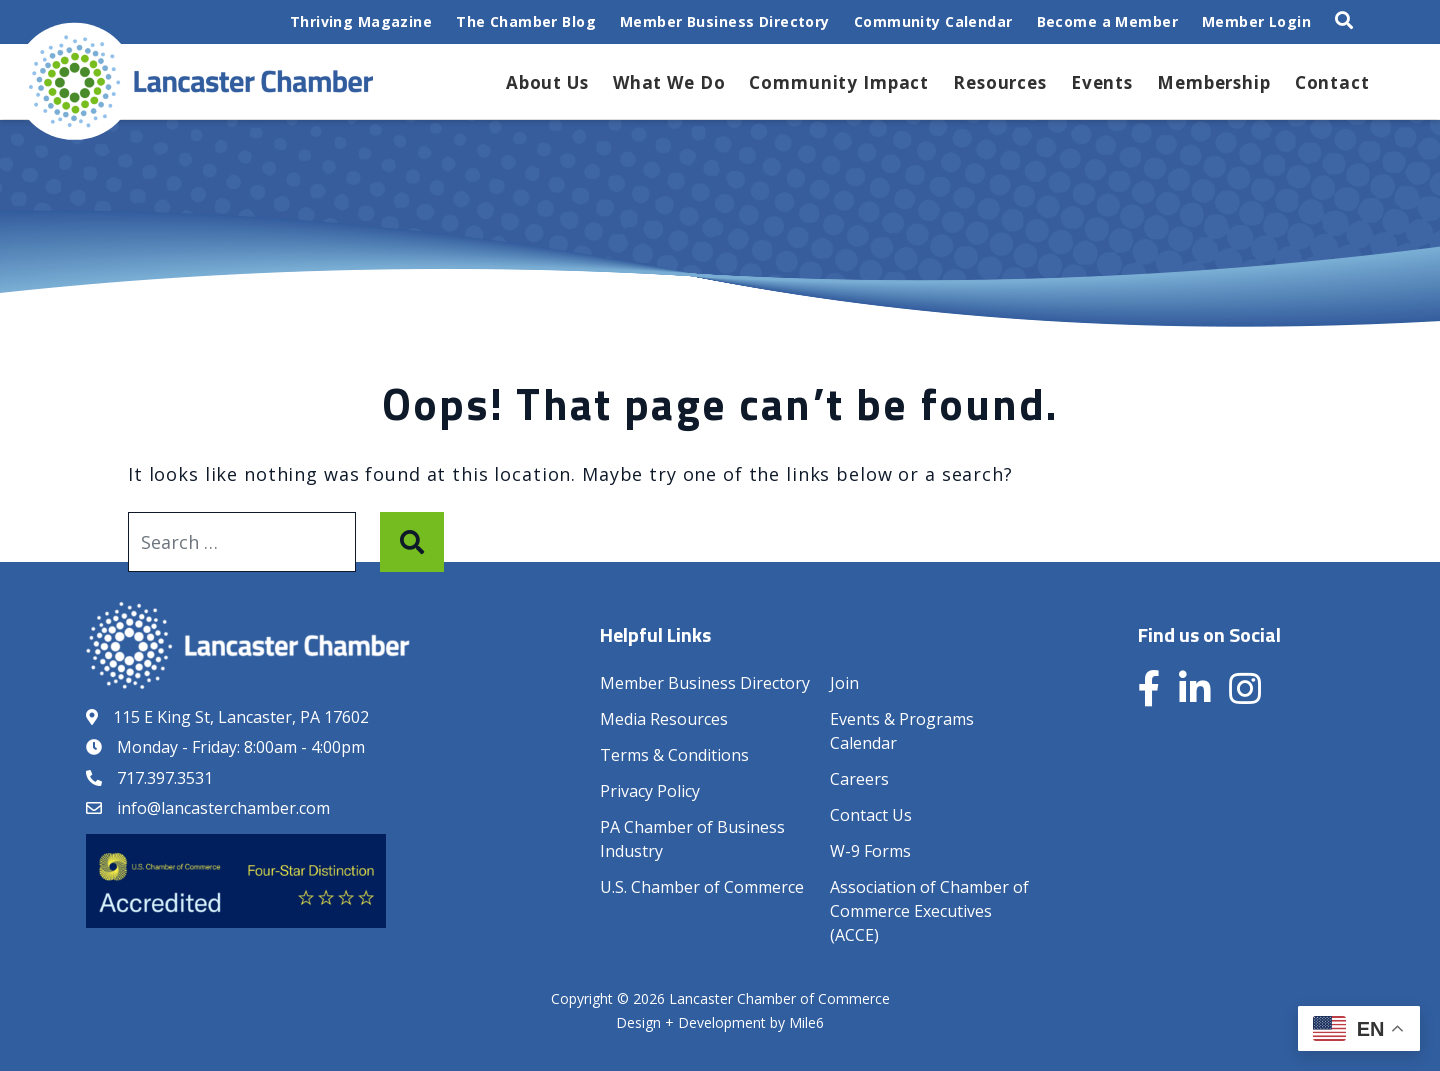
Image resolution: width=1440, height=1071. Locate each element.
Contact (1332, 82)
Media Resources (664, 719)
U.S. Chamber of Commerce (702, 887)
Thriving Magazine (361, 21)
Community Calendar (933, 21)
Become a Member (1107, 21)
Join (844, 683)
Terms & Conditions (674, 755)
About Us (547, 82)
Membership (1214, 82)
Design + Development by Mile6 (720, 1022)
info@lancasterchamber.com (223, 808)
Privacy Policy (650, 791)
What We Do (669, 82)
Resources (1000, 82)
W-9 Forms (870, 851)
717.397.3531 (165, 778)
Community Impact (839, 82)
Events (1102, 82)
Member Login (1256, 21)
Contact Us (871, 815)
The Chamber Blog (526, 21)
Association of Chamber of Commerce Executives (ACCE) (929, 911)
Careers (859, 779)
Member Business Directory (725, 21)
